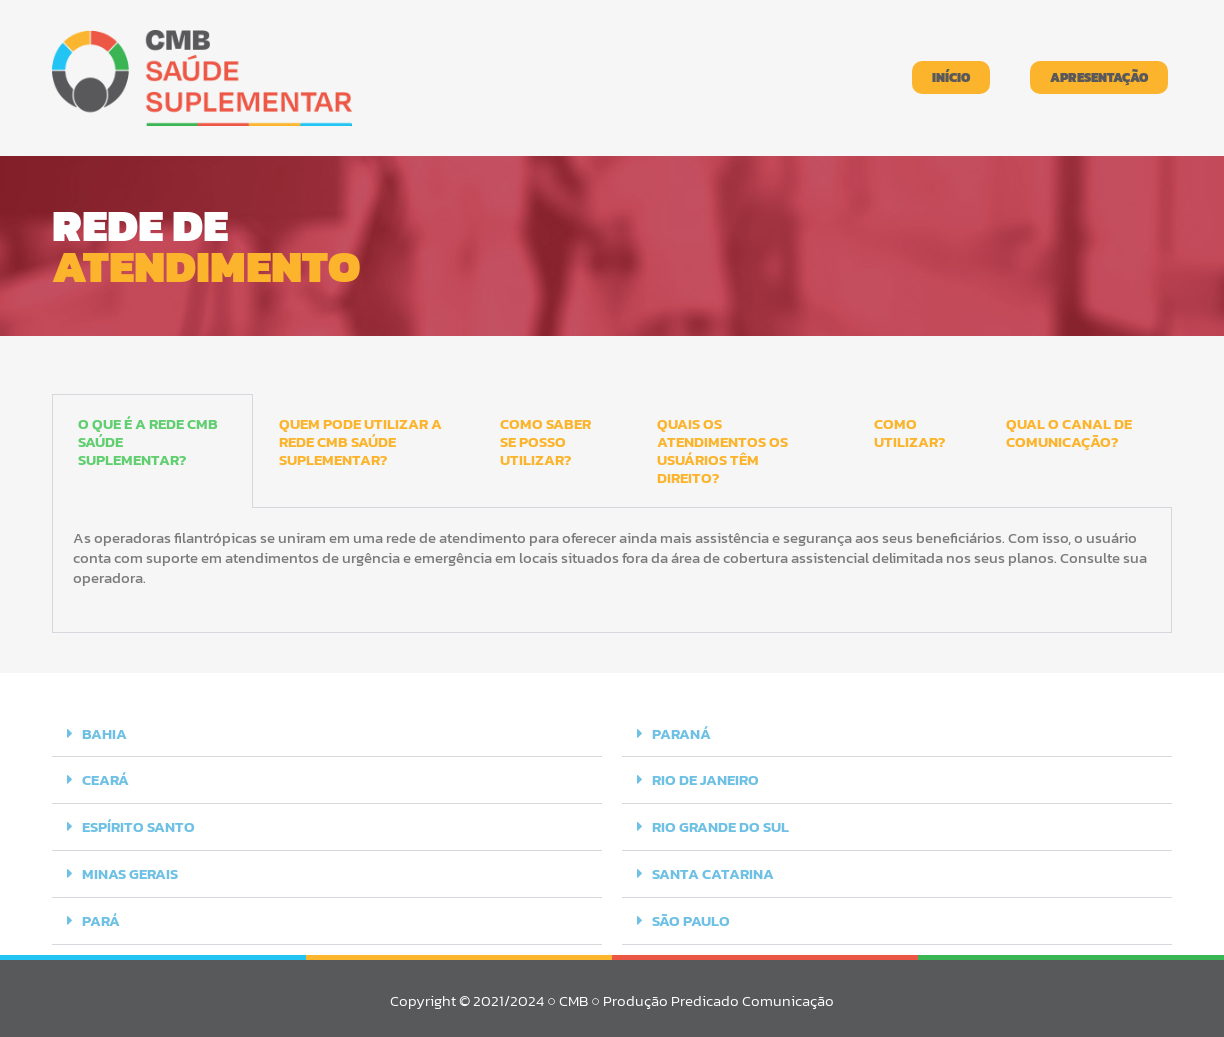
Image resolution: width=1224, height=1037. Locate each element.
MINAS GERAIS (130, 871)
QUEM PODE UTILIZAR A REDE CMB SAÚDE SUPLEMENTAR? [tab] (360, 441)
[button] (327, 734)
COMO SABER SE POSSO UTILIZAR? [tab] (545, 441)
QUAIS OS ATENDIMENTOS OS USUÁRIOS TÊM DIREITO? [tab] (722, 450)
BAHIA (104, 733)
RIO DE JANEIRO (705, 779)
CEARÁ (105, 779)
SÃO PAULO (691, 917)
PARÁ (101, 917)
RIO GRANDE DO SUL (720, 825)
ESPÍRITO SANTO (138, 825)
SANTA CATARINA (713, 871)
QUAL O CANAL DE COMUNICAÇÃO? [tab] (1069, 432)
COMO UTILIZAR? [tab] (909, 432)
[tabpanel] (612, 570)
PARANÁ (681, 733)
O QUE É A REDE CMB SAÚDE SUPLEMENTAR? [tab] (148, 441)
